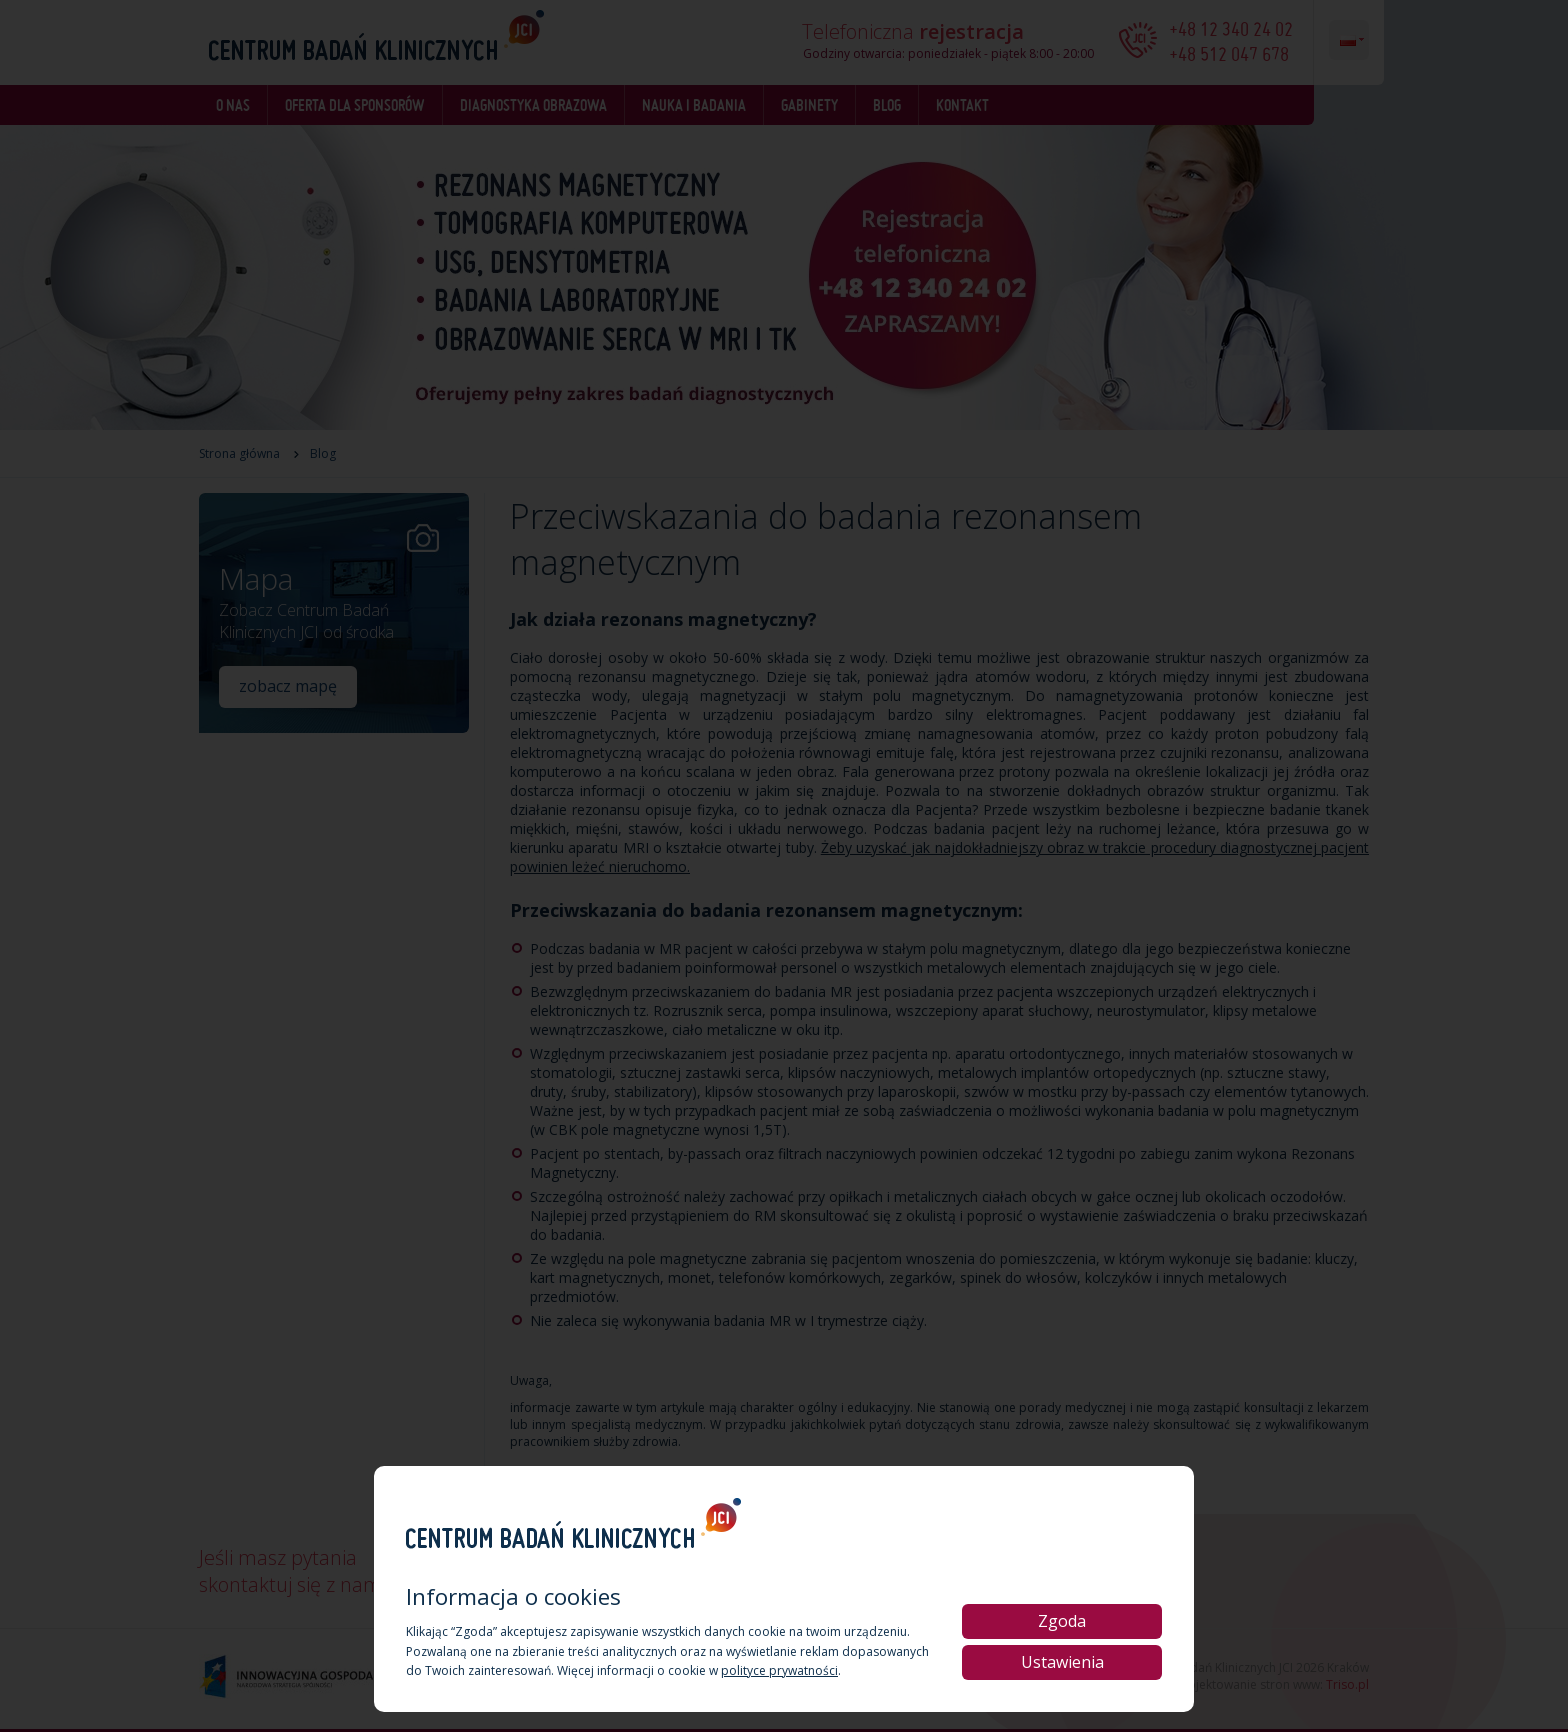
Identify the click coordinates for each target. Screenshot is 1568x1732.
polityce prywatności (779, 1670)
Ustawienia (1062, 1662)
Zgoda (1062, 1621)
